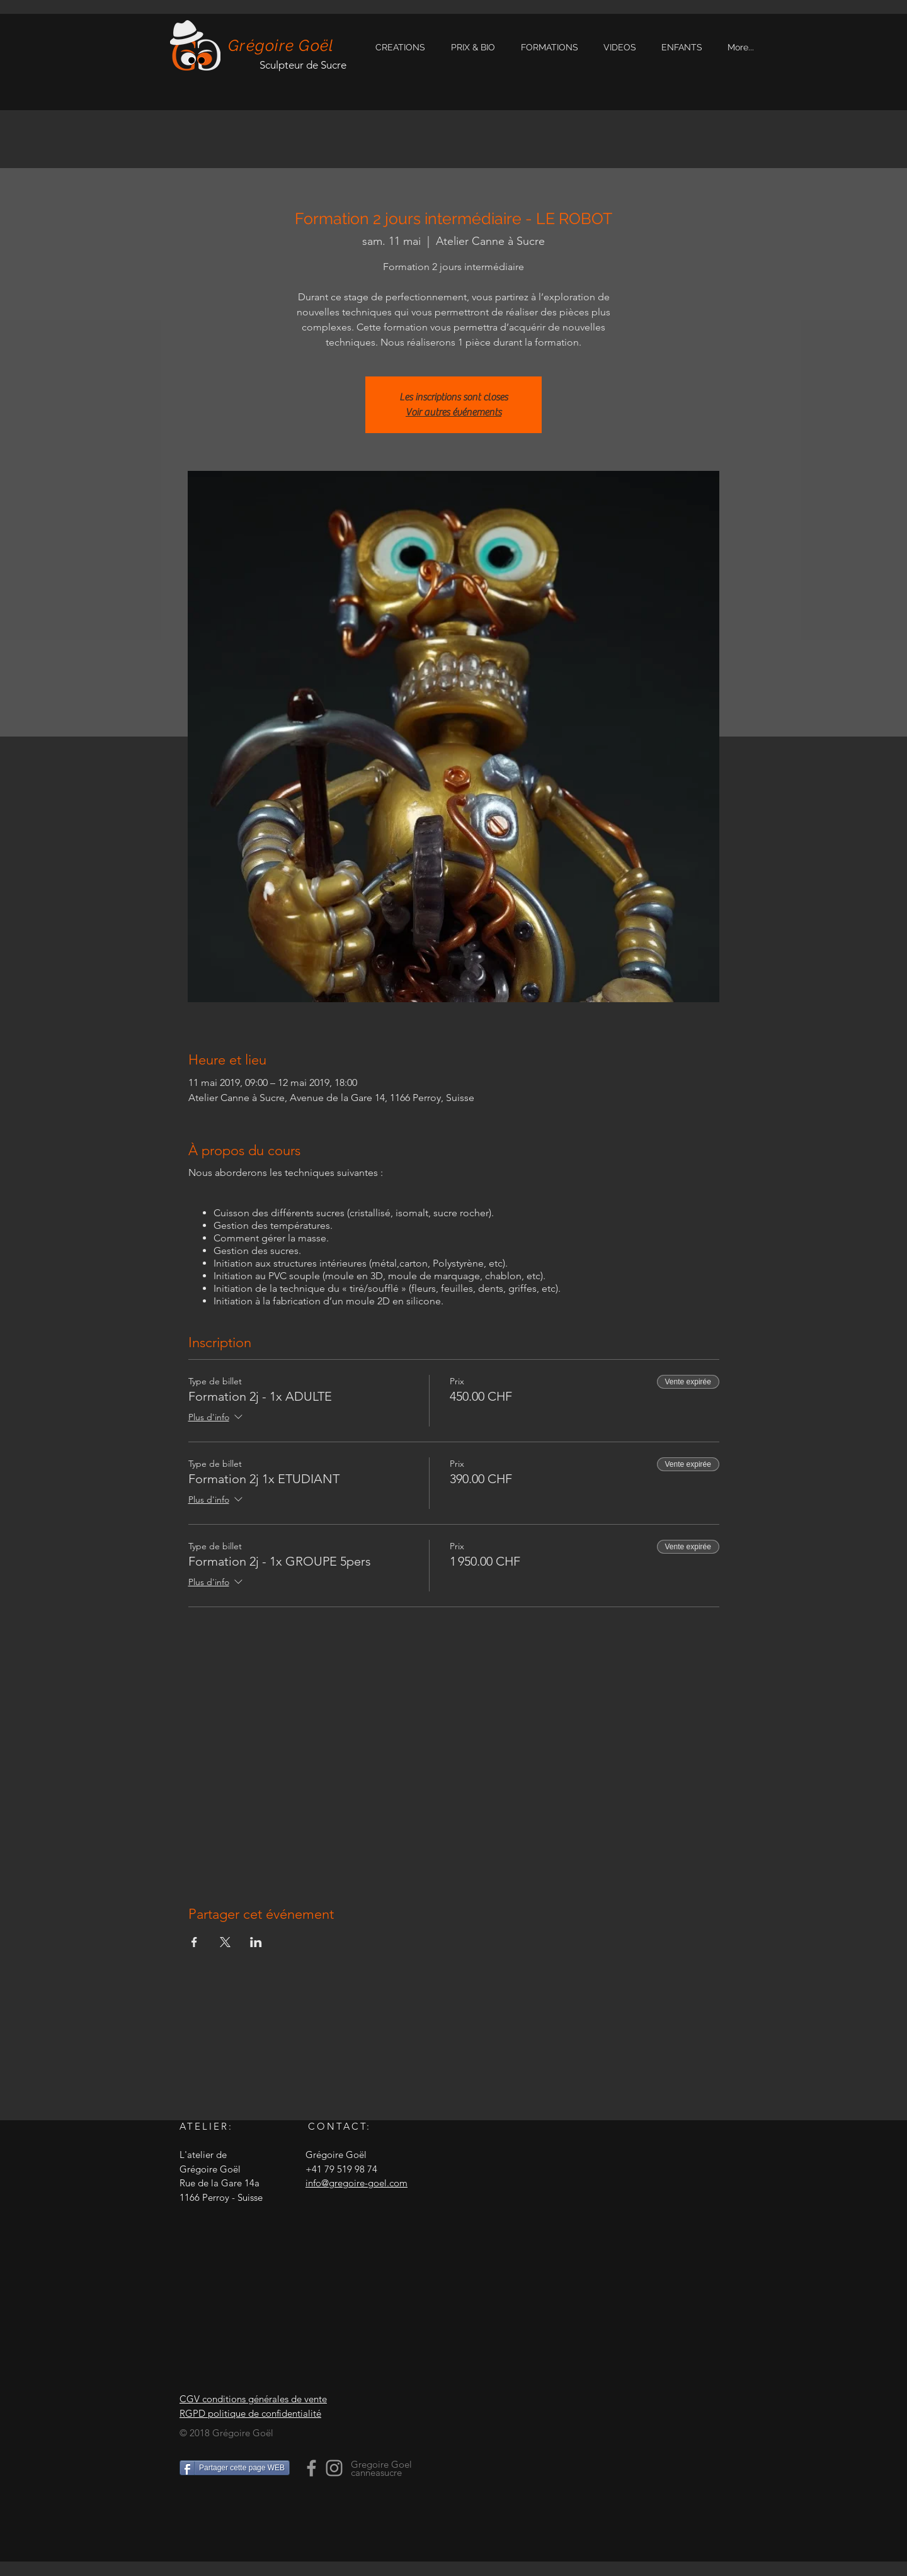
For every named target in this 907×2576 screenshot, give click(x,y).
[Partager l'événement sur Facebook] (194, 1942)
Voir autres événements (453, 412)
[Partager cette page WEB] (235, 2467)
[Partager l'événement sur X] (225, 1942)
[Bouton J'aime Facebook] (258, 2514)
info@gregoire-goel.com (356, 2183)
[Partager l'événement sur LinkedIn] (256, 1942)
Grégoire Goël (281, 45)
